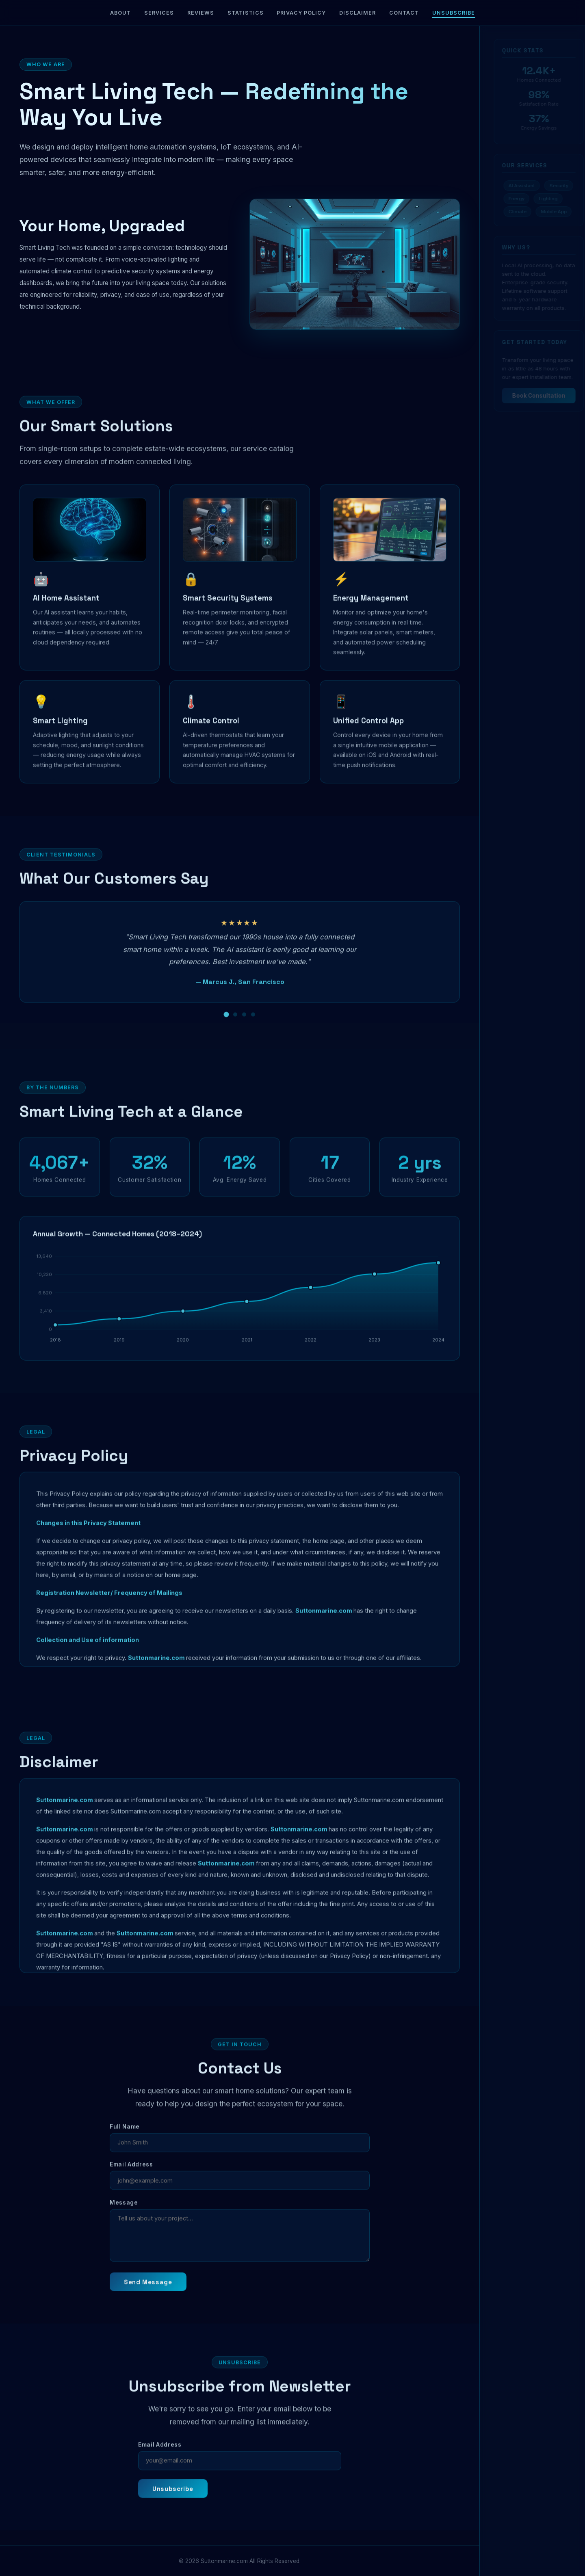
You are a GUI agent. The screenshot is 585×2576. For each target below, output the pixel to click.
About (120, 13)
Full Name (125, 2140)
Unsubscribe (453, 13)
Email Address (131, 2178)
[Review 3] (244, 1028)
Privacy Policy (301, 13)
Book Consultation (532, 395)
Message (124, 2216)
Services (159, 13)
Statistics (246, 13)
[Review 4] (253, 1028)
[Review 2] (235, 1028)
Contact (404, 13)
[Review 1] (226, 1028)
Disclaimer (357, 13)
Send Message (148, 2295)
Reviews (200, 13)
